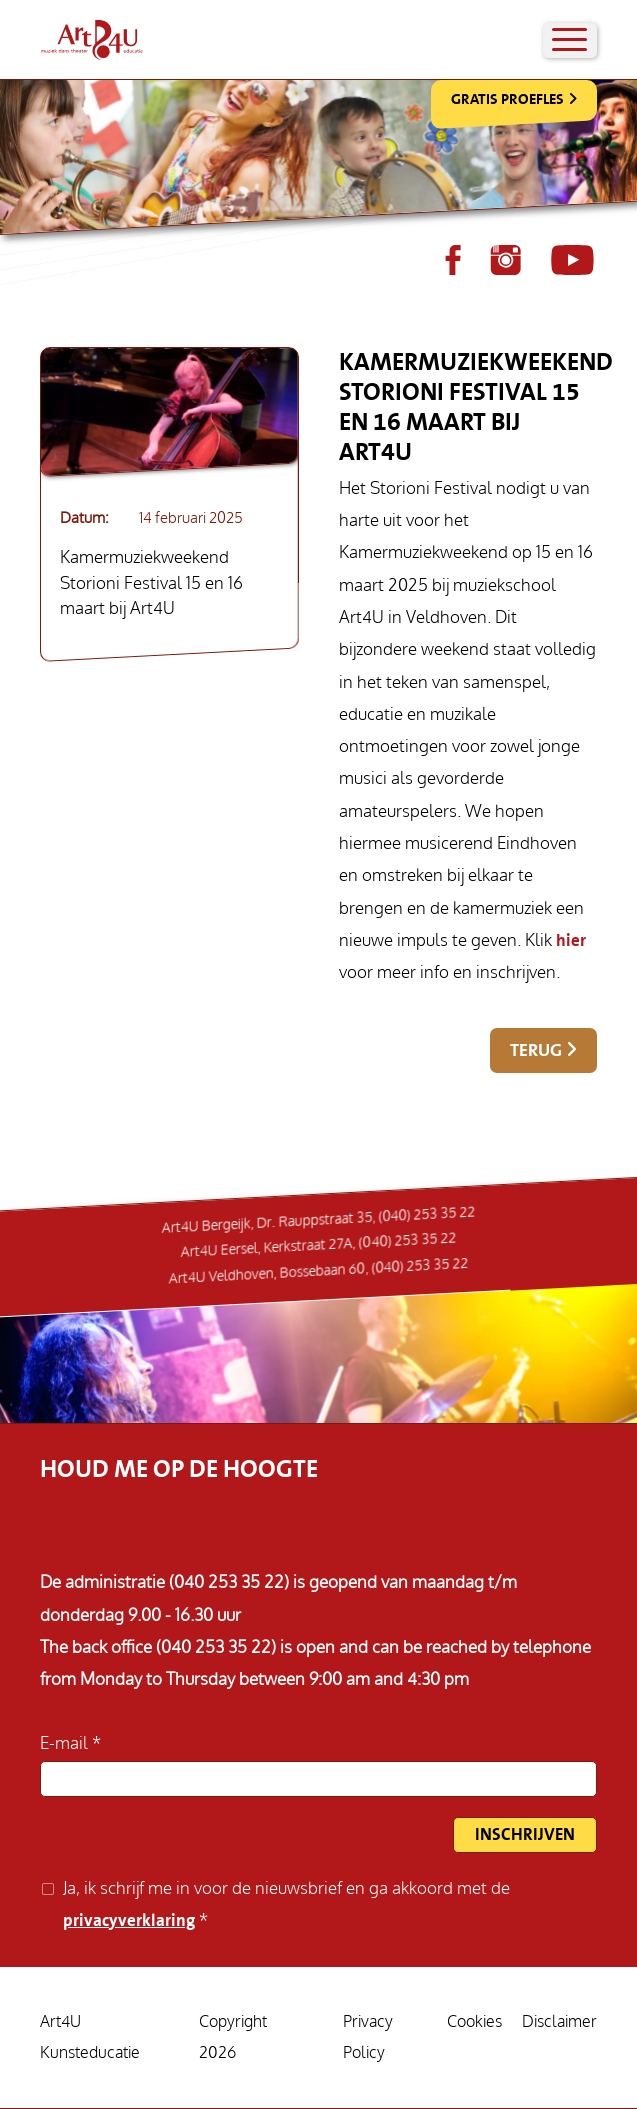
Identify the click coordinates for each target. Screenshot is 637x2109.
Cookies (474, 2022)
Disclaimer (559, 2022)
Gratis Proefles (507, 99)
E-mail (66, 1743)
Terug (536, 1050)
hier (571, 940)
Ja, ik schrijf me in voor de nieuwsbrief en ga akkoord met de (286, 1904)
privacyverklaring (129, 1920)
